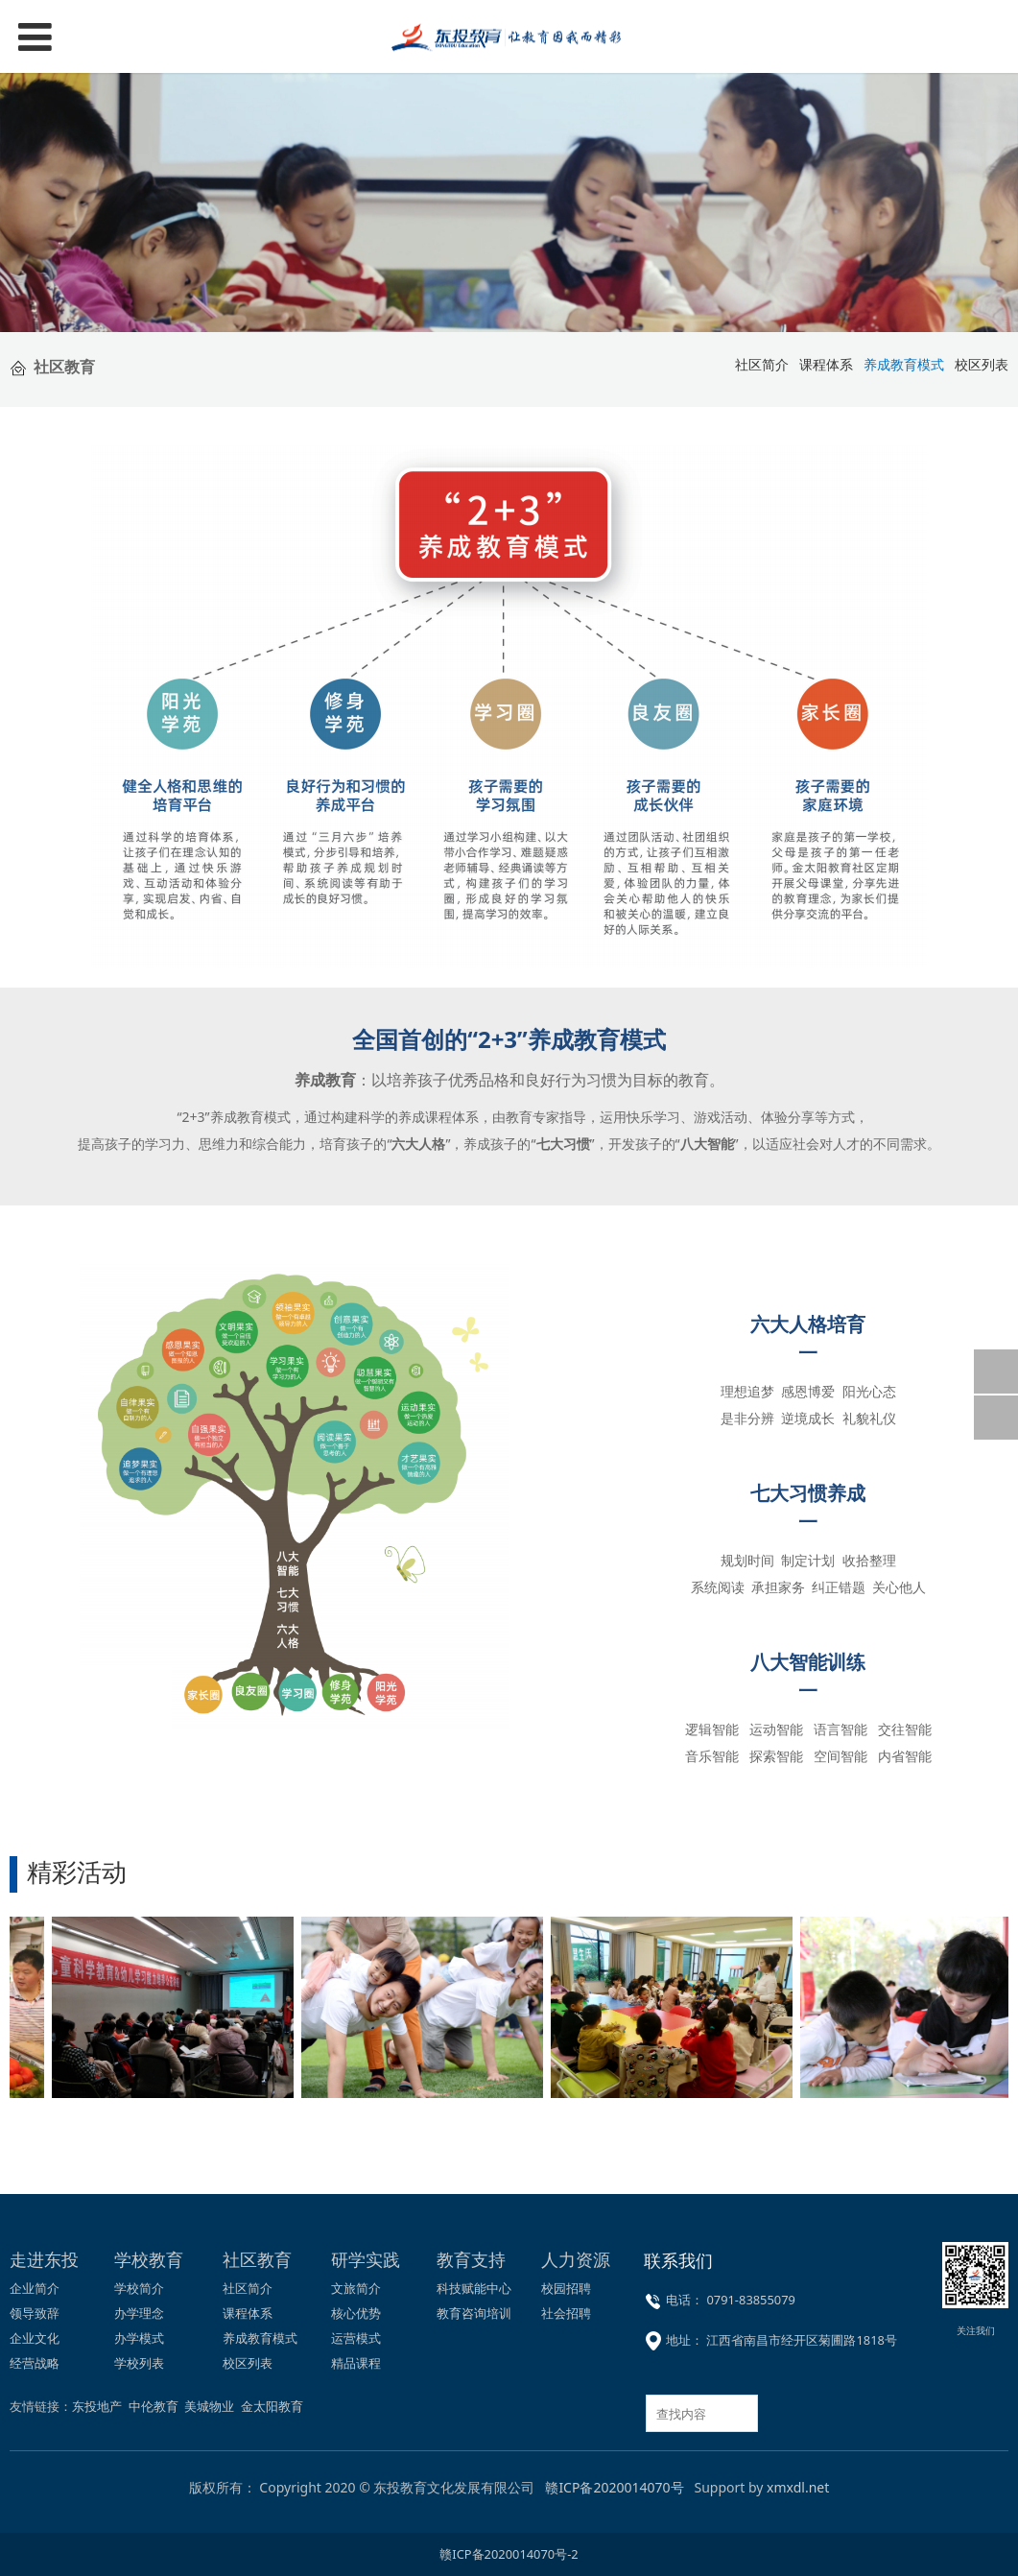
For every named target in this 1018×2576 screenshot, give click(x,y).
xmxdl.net (798, 2487)
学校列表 (139, 2363)
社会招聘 (566, 2313)
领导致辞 (34, 2313)
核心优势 (356, 2313)
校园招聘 (566, 2288)
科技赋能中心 (474, 2288)
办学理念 (139, 2313)
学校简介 (139, 2288)
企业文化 (34, 2338)
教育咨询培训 (474, 2313)
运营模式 (356, 2338)
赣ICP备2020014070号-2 (508, 2554)
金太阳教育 (272, 2406)
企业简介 (34, 2288)
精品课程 (356, 2363)
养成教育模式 (260, 2338)
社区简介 (247, 2288)
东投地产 (97, 2406)
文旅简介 (356, 2288)
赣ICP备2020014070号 (614, 2487)
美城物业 (209, 2406)
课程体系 (826, 364)
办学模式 (139, 2338)
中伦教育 (153, 2406)
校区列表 (247, 2363)
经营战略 (34, 2363)
